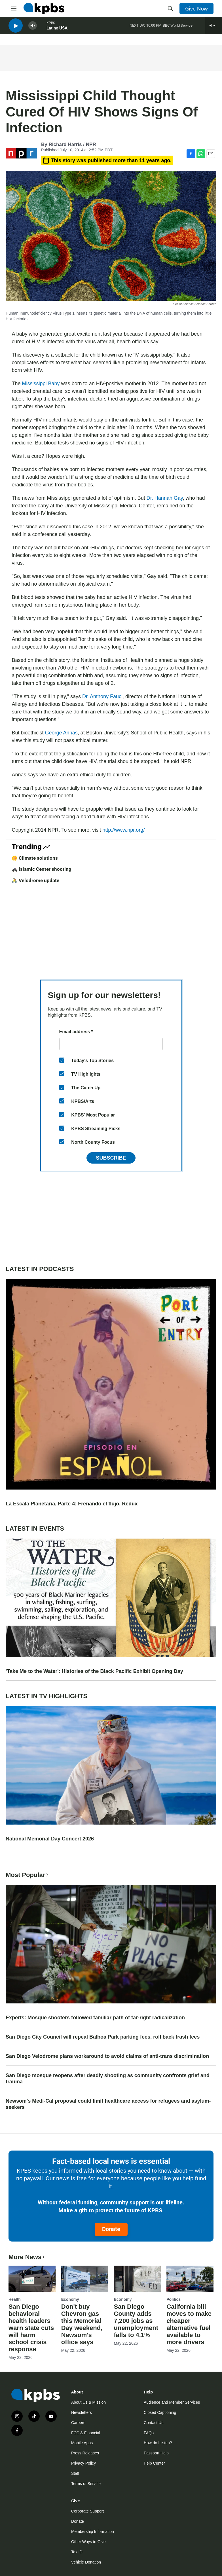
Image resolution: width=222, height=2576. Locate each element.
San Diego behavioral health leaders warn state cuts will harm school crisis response (31, 2328)
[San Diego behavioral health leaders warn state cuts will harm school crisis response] (32, 2279)
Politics (173, 2299)
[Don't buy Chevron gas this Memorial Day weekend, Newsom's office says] (84, 2279)
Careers (78, 2422)
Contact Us (153, 2422)
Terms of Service (86, 2483)
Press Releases (85, 2453)
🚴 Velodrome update (35, 880)
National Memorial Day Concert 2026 (50, 1839)
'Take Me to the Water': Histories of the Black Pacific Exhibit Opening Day (94, 1671)
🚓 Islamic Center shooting (41, 869)
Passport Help (156, 2453)
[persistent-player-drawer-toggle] (213, 28)
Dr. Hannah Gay (165, 498)
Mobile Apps (82, 2443)
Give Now (196, 8)
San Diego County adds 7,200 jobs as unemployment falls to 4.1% (136, 2320)
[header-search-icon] (170, 8)
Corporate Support (87, 2511)
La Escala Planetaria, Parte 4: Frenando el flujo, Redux (72, 1504)
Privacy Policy (83, 2463)
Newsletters (81, 2412)
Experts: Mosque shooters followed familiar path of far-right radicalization (95, 2017)
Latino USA (56, 30)
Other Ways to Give (88, 2541)
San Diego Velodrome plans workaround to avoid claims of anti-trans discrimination (107, 2056)
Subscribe (111, 1158)
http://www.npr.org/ (123, 830)
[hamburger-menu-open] (14, 8)
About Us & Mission (88, 2402)
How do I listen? (158, 2443)
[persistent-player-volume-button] (32, 28)
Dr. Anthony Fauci (102, 696)
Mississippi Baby (41, 383)
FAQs (149, 2433)
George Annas (61, 733)
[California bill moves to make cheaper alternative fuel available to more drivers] (189, 2279)
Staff (75, 2473)
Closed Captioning (160, 2412)
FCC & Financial (85, 2433)
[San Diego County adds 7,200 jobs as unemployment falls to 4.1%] (137, 2279)
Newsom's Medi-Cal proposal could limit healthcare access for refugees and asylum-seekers (108, 2104)
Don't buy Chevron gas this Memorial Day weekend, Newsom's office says (82, 2324)
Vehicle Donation (86, 2562)
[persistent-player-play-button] (15, 28)
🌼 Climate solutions (35, 858)
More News (27, 2257)
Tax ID (77, 2552)
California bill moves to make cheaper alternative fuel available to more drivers (189, 2324)
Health (15, 2299)
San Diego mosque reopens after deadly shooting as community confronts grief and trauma (108, 2078)
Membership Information (92, 2531)
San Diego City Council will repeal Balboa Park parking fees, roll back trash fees (103, 2037)
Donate (111, 2229)
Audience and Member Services (172, 2402)
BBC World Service (178, 28)
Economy (70, 2299)
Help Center (154, 2463)
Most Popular (27, 1874)
